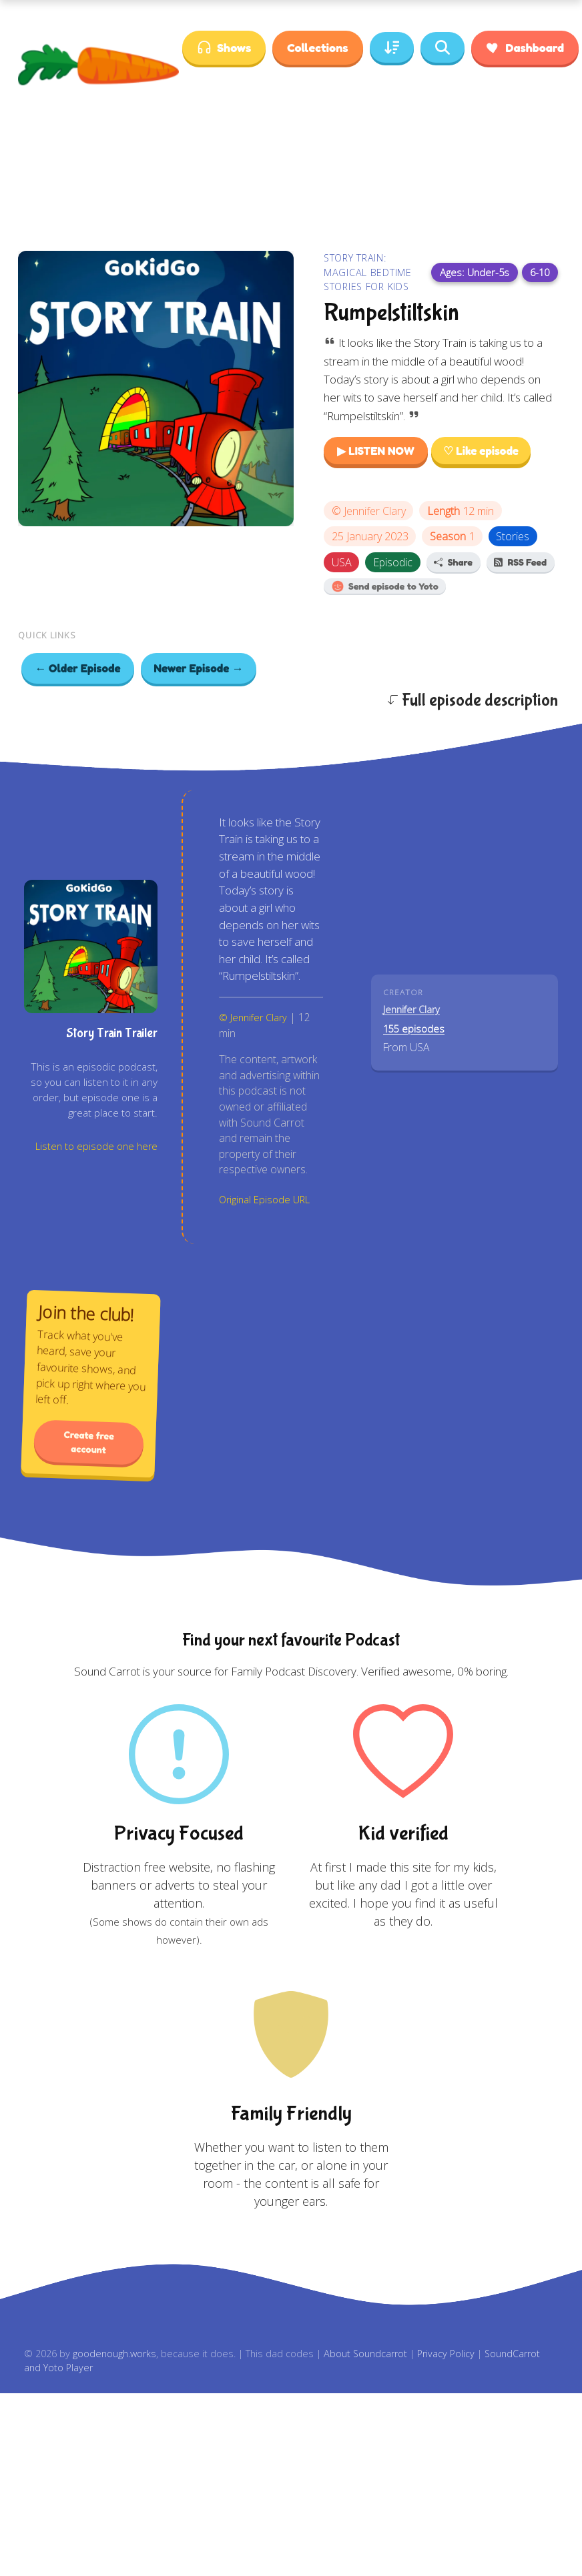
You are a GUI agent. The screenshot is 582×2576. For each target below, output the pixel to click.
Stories (512, 536)
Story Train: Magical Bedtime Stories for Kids (368, 272)
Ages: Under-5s (474, 272)
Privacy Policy (446, 2353)
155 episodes (414, 1029)
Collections (317, 47)
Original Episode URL (264, 1199)
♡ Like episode (481, 451)
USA (342, 562)
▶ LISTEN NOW (375, 451)
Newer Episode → (199, 668)
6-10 (539, 272)
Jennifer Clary (375, 511)
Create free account (89, 1441)
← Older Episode (78, 668)
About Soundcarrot (365, 2353)
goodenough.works (114, 2353)
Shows (224, 47)
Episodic (392, 562)
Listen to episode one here (96, 1146)
